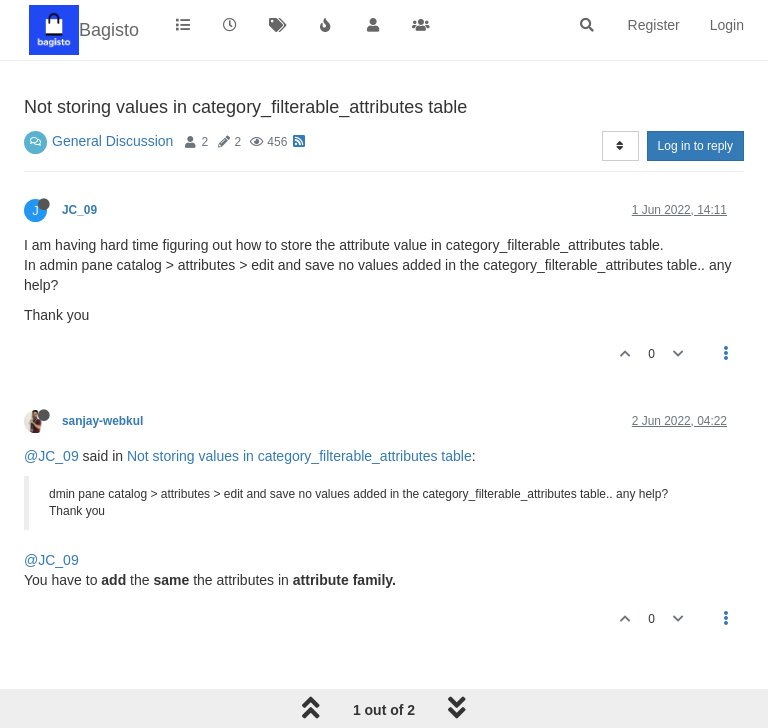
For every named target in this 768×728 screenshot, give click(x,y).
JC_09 (79, 210)
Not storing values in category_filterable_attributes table (299, 456)
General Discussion (112, 141)
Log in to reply (695, 146)
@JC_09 (51, 456)
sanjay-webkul (102, 421)
